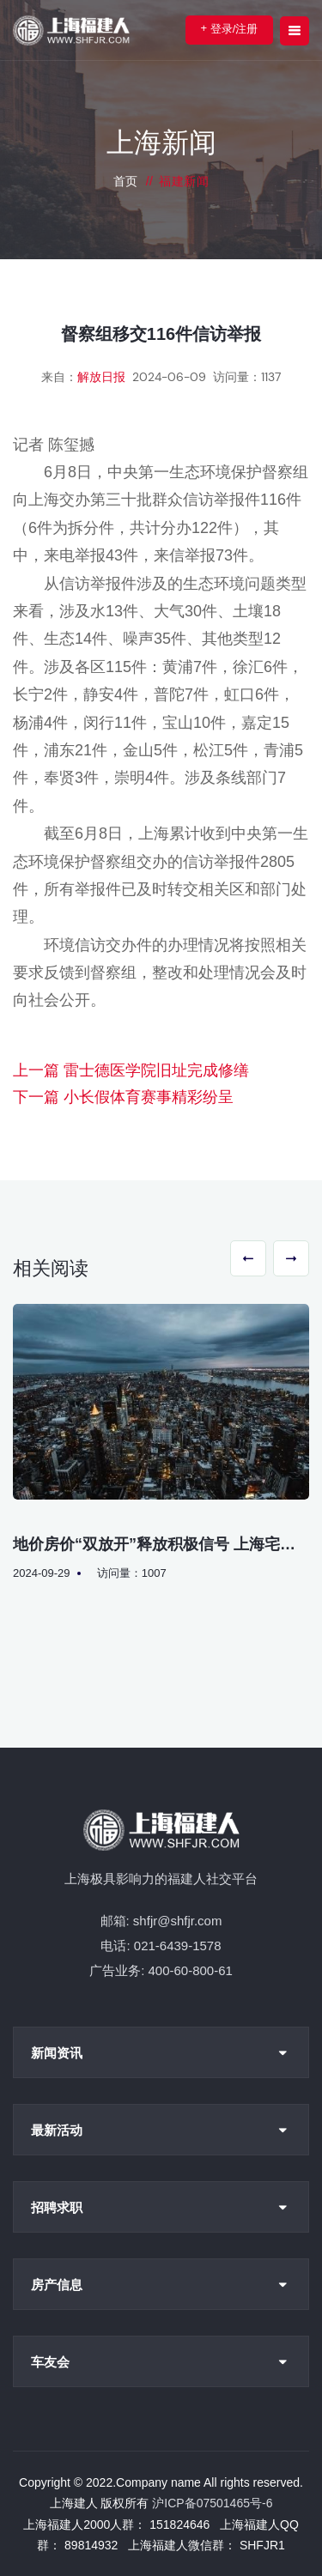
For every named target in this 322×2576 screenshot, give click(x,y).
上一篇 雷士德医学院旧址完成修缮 (131, 1070)
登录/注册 (229, 28)
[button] (248, 1258)
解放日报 (101, 377)
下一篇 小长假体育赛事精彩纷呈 (123, 1097)
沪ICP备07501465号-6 (212, 2503)
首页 (125, 181)
